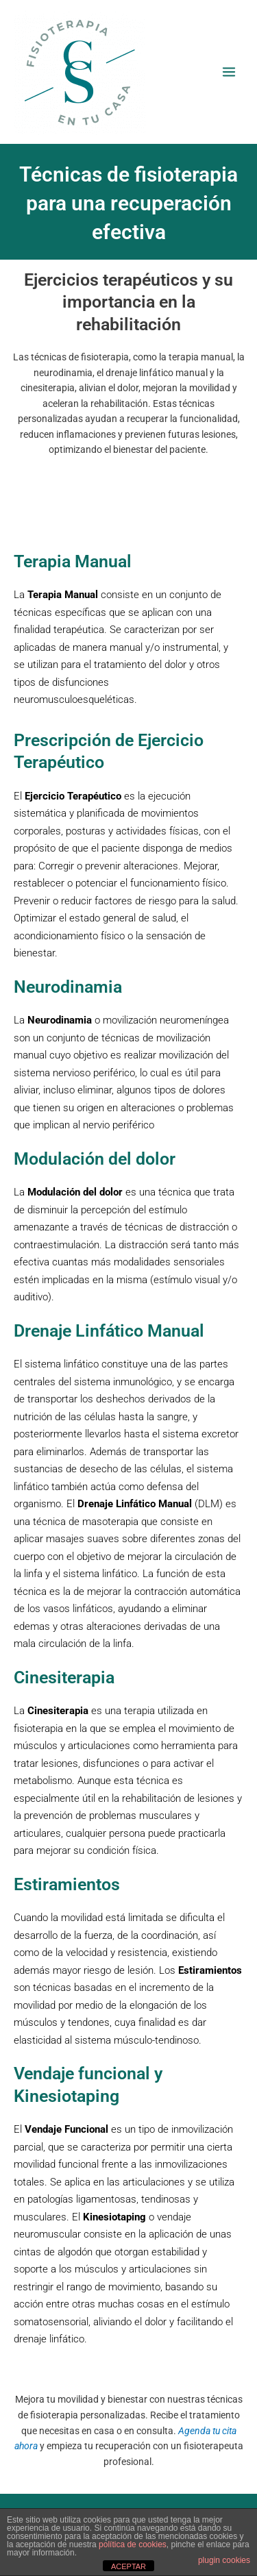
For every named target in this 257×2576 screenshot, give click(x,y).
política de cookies (133, 2544)
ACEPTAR (128, 2566)
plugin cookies (224, 2560)
